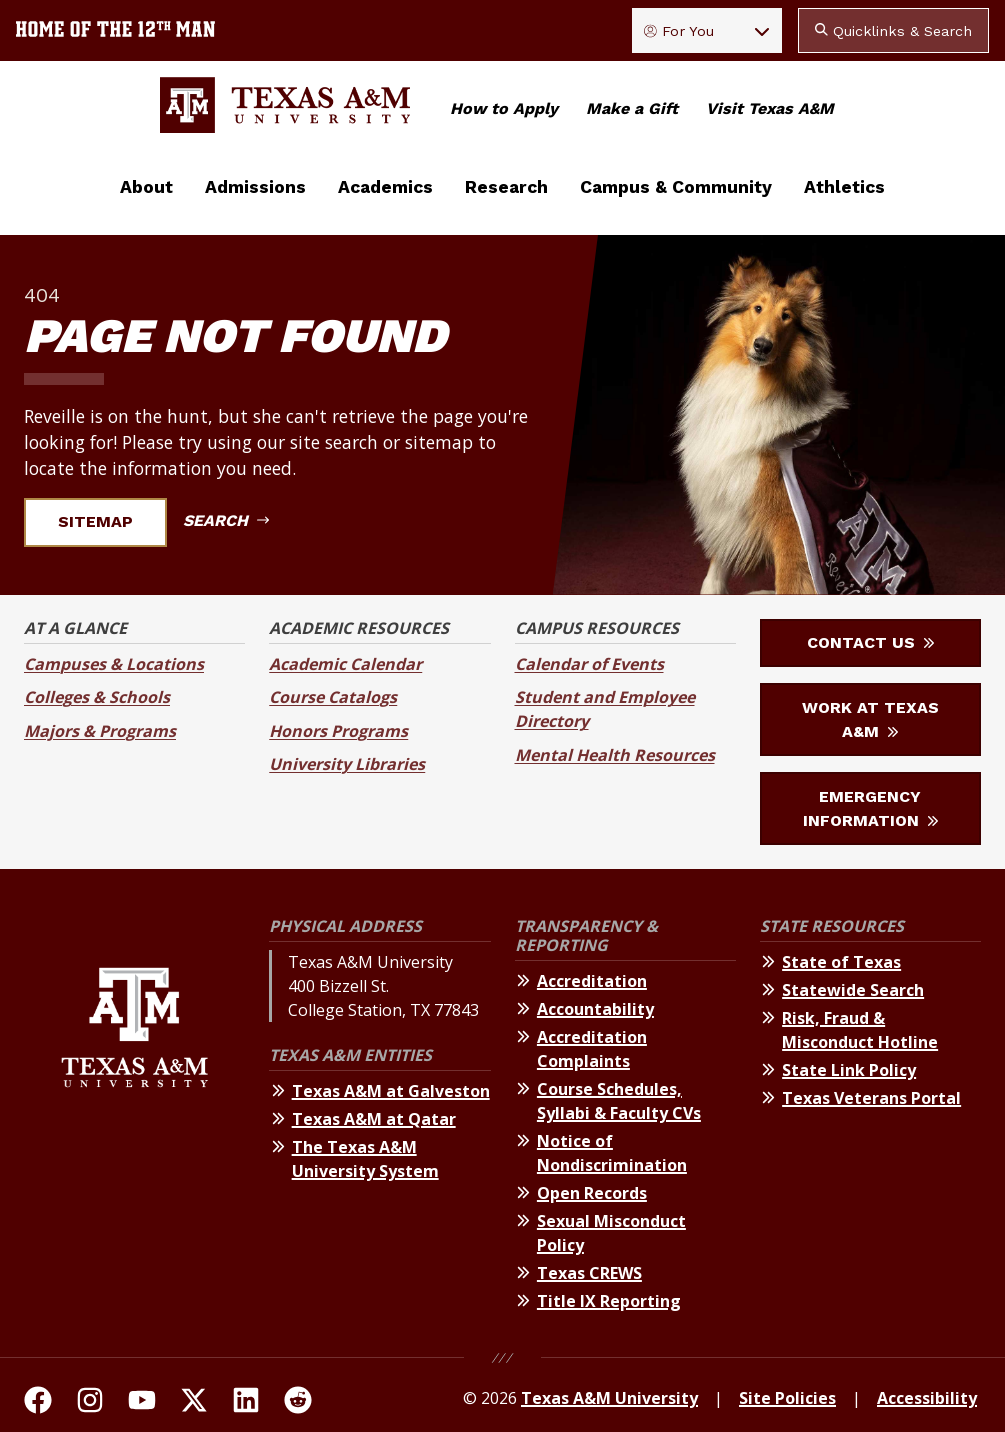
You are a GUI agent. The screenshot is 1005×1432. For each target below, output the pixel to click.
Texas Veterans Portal (871, 1098)
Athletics (844, 187)
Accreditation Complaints (592, 1049)
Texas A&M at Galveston (391, 1091)
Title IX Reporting (609, 1301)
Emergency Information (870, 808)
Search (226, 520)
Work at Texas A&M (870, 719)
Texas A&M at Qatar (374, 1119)
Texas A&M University (609, 1398)
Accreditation (592, 981)
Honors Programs (338, 731)
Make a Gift (632, 108)
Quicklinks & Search (893, 31)
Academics (385, 187)
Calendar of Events (589, 664)
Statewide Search (853, 990)
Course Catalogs (333, 697)
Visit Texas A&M (770, 108)
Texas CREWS (589, 1273)
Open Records (592, 1193)
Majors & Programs (100, 731)
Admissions (255, 187)
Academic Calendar (345, 664)
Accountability (595, 1009)
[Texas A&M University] (134, 1117)
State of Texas (841, 962)
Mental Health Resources (615, 755)
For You (679, 30)
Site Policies (787, 1398)
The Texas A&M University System (365, 1159)
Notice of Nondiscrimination (612, 1153)
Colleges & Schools (97, 697)
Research (506, 187)
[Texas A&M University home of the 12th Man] (115, 31)
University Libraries (347, 764)
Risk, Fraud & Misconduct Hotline (860, 1030)
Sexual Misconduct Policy (611, 1233)
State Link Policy (849, 1070)
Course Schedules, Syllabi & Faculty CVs (619, 1101)
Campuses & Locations (114, 664)
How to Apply (504, 108)
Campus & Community (676, 187)
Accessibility (927, 1398)
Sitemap (107, 521)
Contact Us (870, 642)
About (146, 187)
